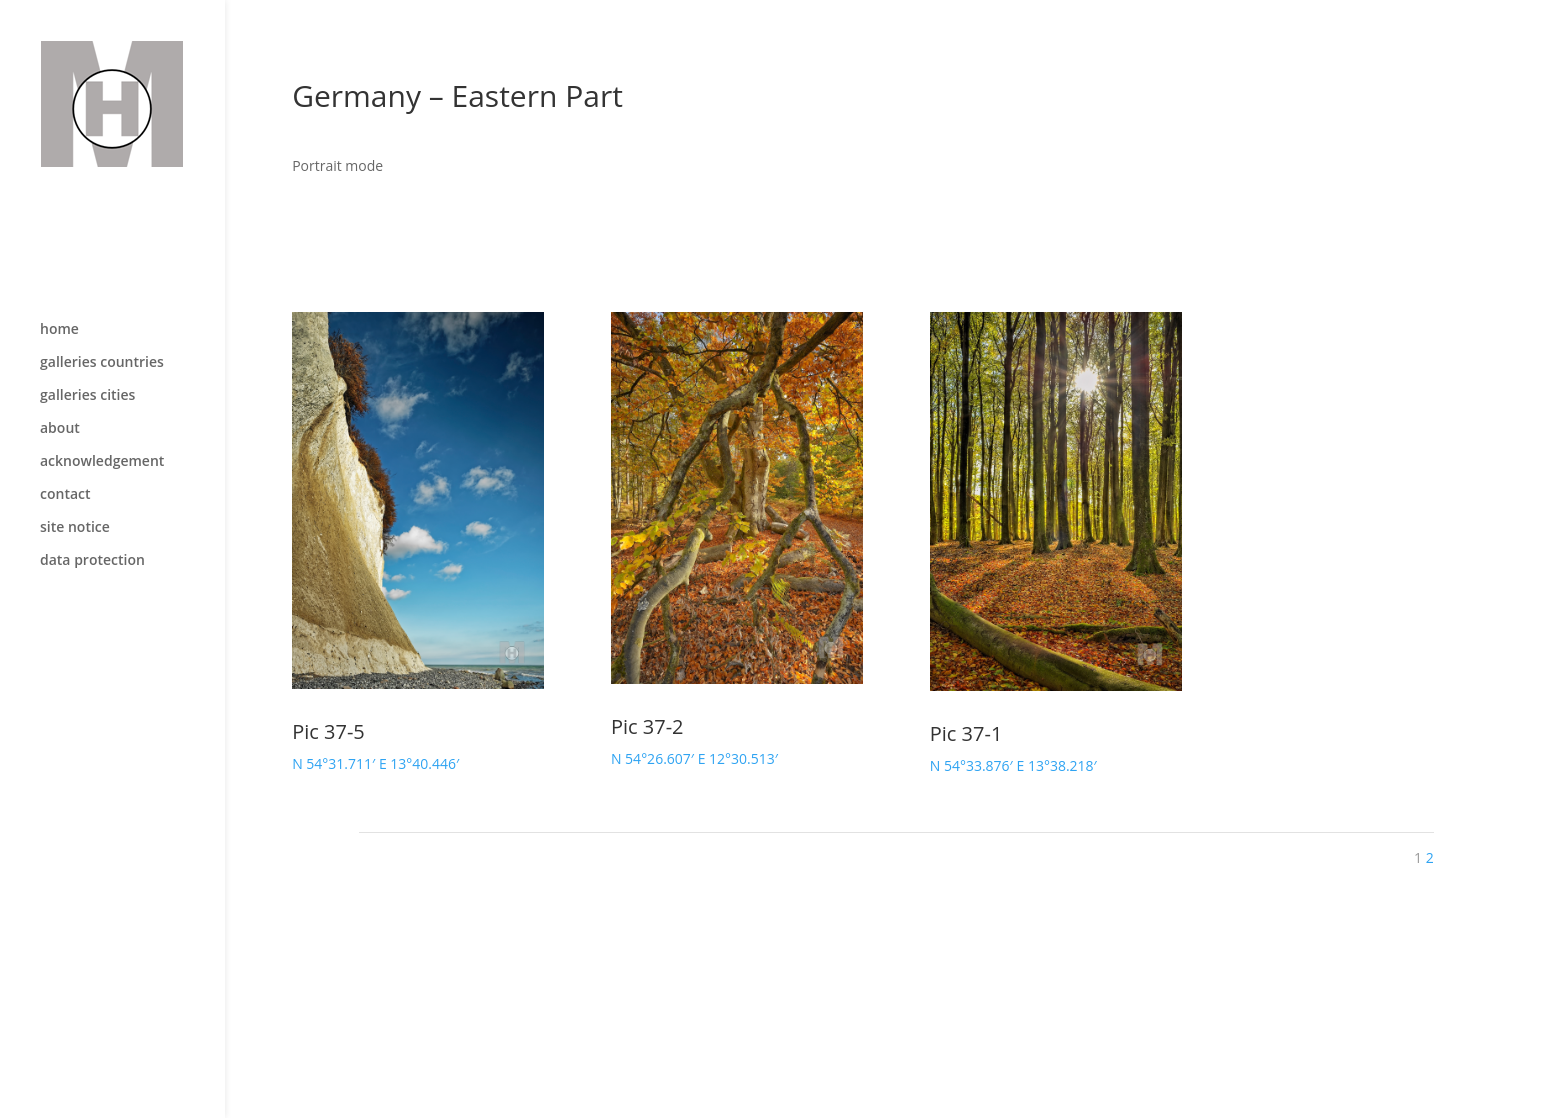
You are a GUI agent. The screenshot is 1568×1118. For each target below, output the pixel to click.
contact (65, 453)
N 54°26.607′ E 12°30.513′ (694, 758)
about (60, 387)
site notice (75, 486)
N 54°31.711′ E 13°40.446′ (375, 763)
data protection (92, 519)
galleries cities (87, 354)
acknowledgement (102, 420)
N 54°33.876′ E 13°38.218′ (1013, 765)
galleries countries (102, 321)
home (59, 288)
